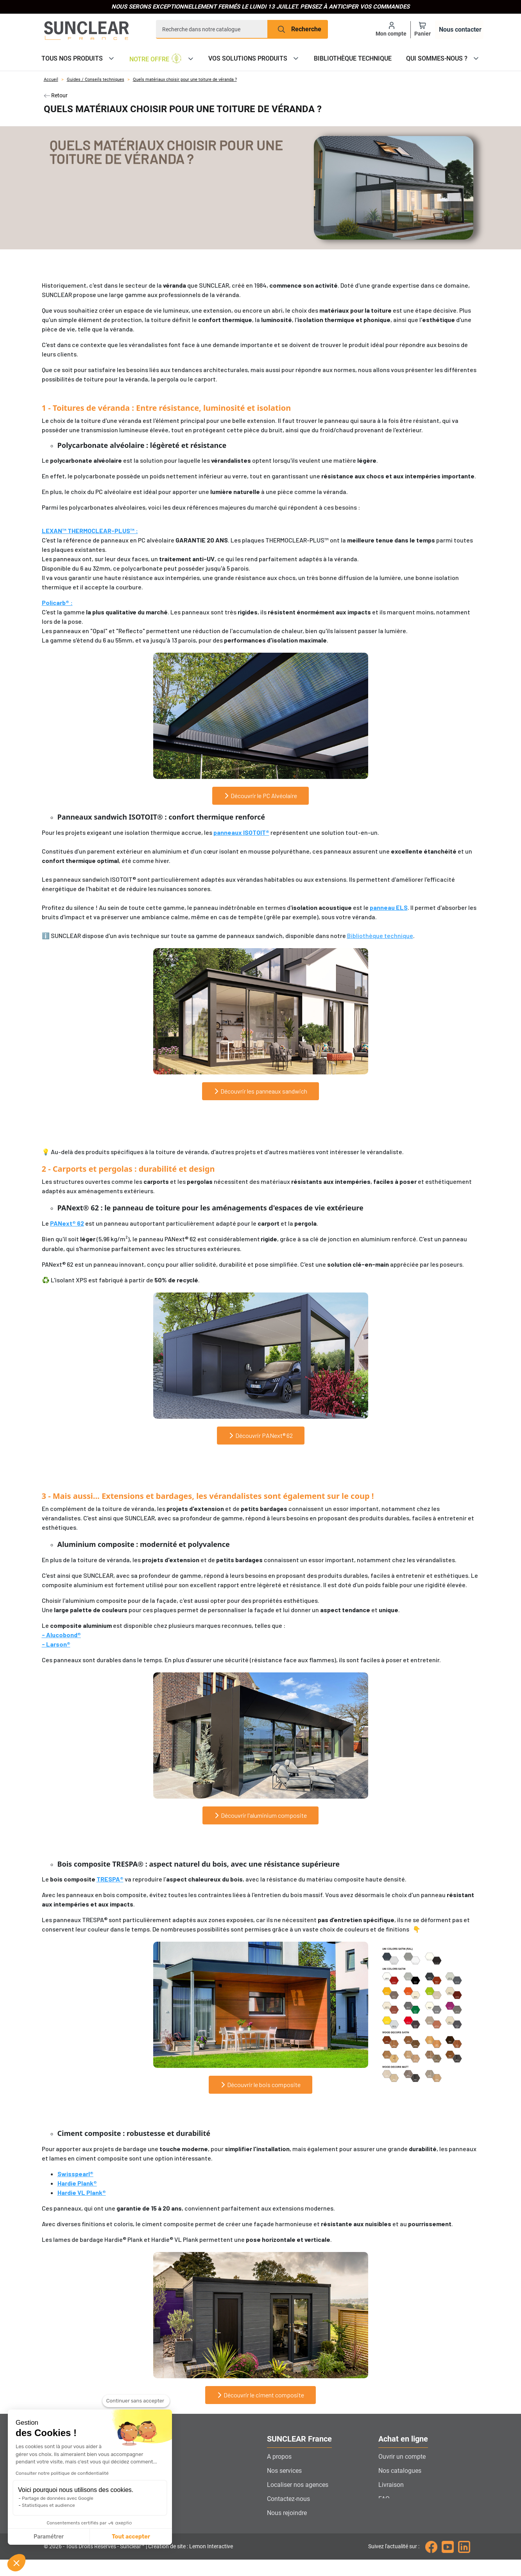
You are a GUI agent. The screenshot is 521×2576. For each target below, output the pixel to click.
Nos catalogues (399, 2470)
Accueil (51, 79)
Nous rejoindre (287, 2513)
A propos (279, 2456)
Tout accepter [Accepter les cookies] (58, 2536)
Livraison (391, 2484)
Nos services (284, 2470)
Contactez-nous (288, 2499)
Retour (56, 95)
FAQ (384, 2499)
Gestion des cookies (294, 2527)
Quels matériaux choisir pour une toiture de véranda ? (185, 79)
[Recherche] (212, 29)
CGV (384, 2513)
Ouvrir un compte (402, 2456)
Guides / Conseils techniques (95, 79)
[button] (16, 2562)
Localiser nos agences (297, 2484)
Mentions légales (401, 2527)
